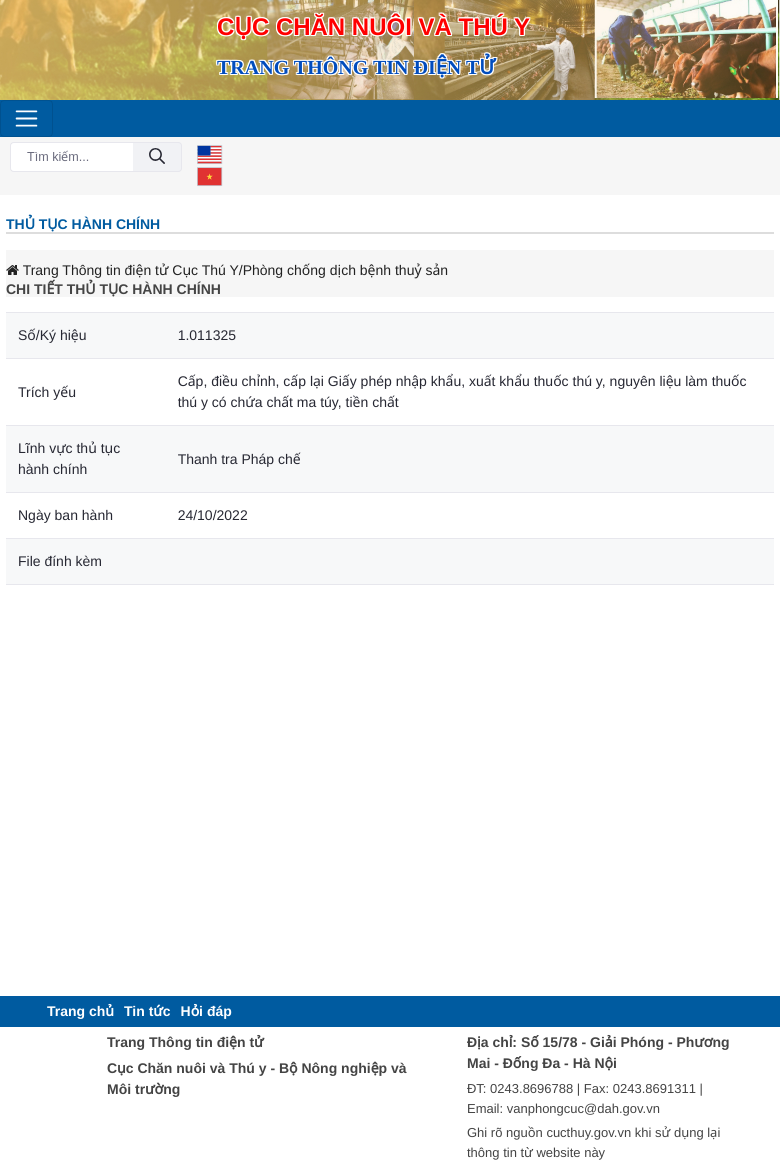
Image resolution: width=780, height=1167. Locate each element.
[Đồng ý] (157, 157)
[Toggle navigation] (26, 118)
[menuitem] (80, 1011)
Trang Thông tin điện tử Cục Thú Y (122, 270)
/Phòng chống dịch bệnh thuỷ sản (343, 270)
